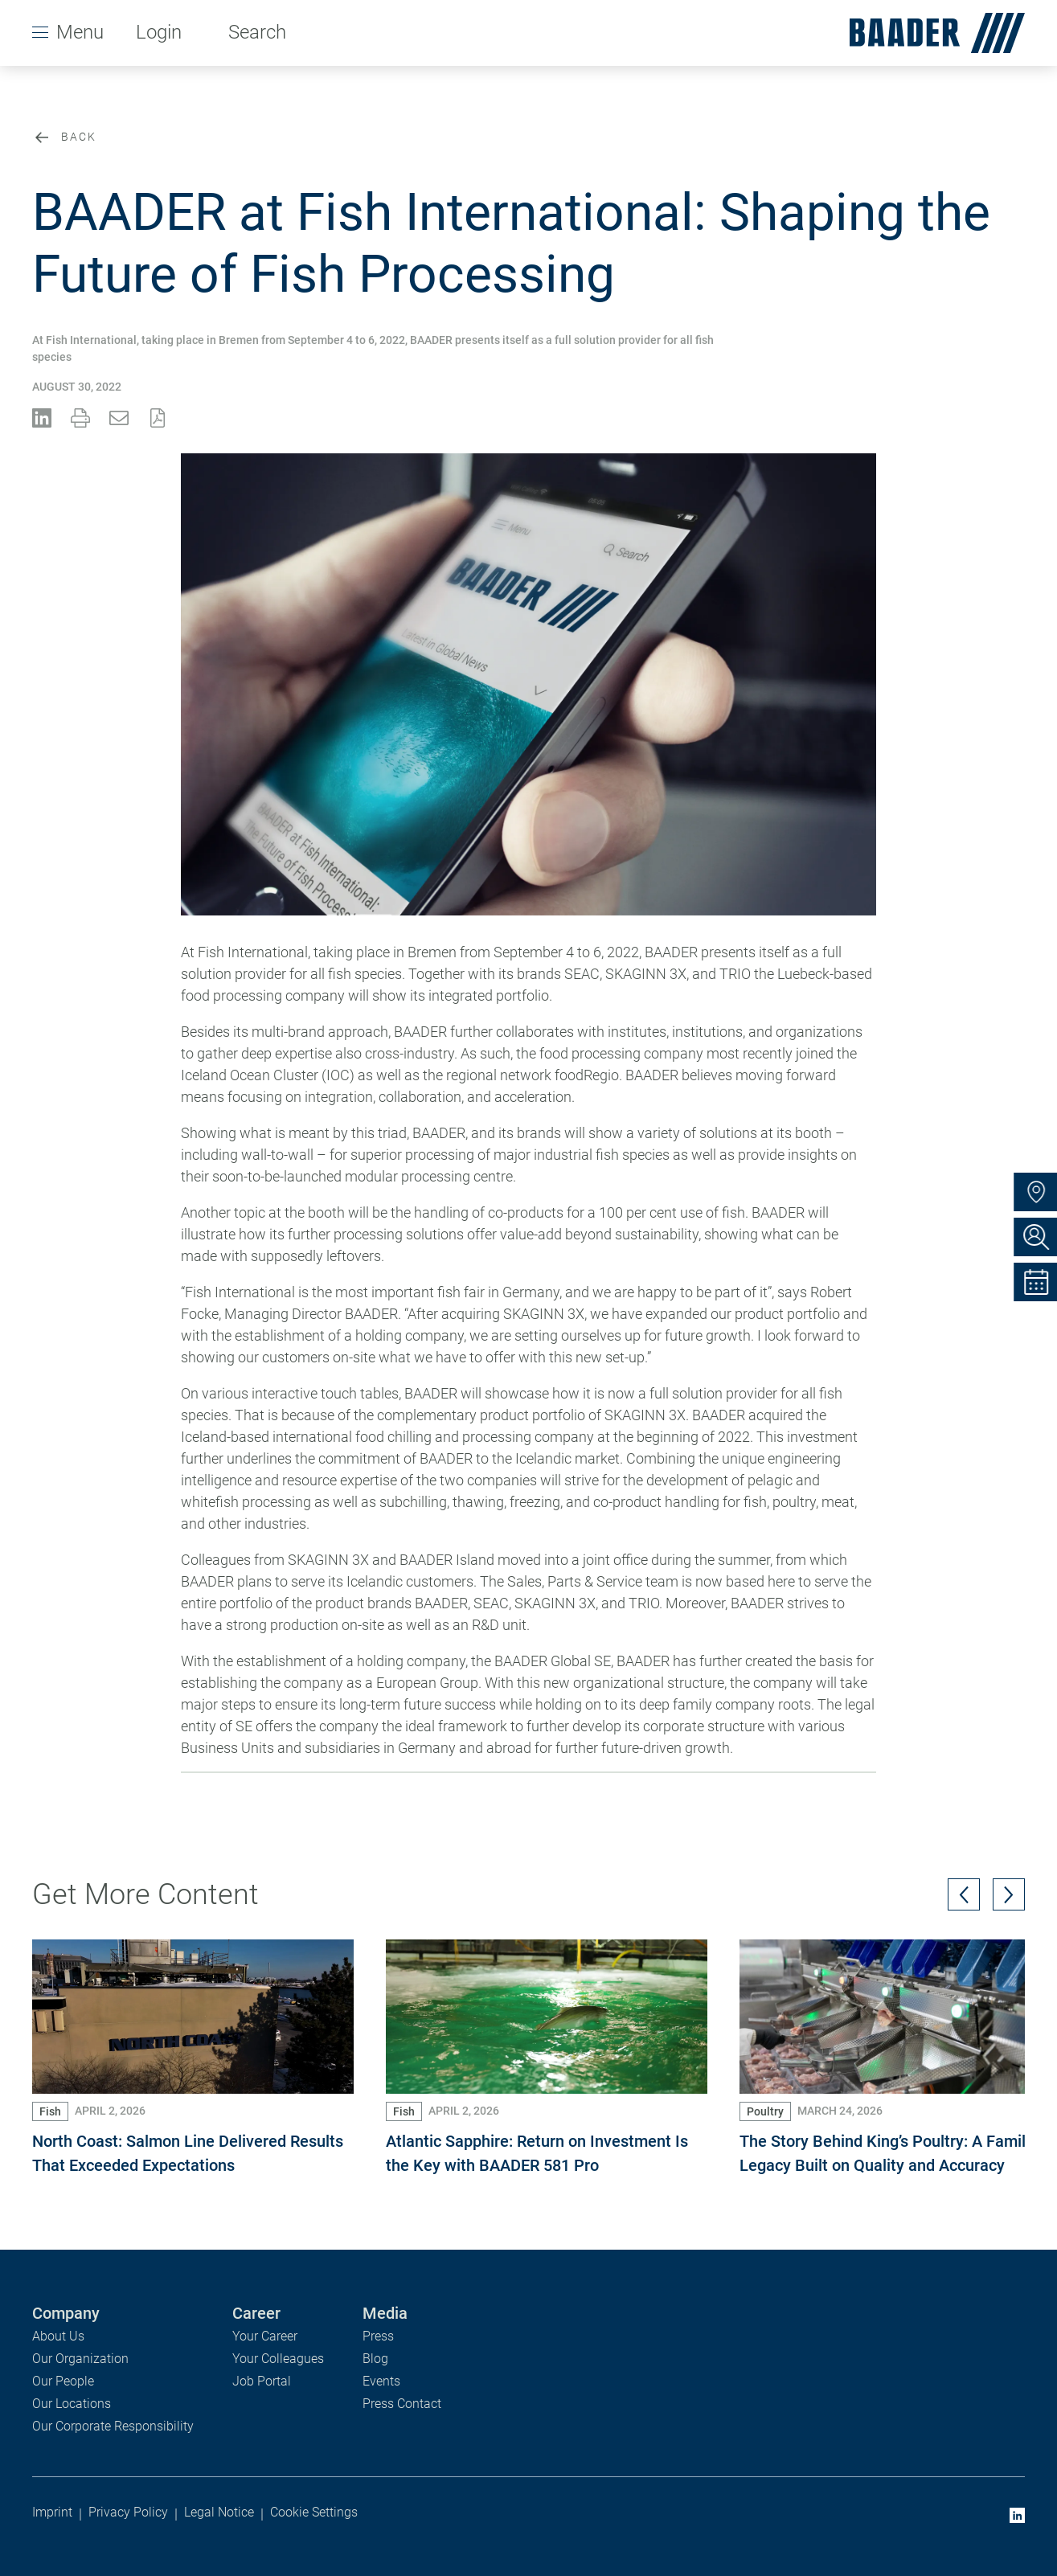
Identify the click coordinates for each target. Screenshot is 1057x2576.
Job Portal (261, 2381)
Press (378, 2336)
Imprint (52, 2512)
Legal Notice (219, 2512)
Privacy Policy (128, 2512)
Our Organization (80, 2358)
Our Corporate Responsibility (113, 2426)
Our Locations (71, 2403)
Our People (63, 2381)
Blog (375, 2358)
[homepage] (931, 33)
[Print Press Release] (80, 418)
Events (381, 2381)
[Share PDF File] (157, 418)
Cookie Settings (314, 2512)
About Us (58, 2336)
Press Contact (402, 2403)
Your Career (264, 2336)
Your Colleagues (278, 2358)
